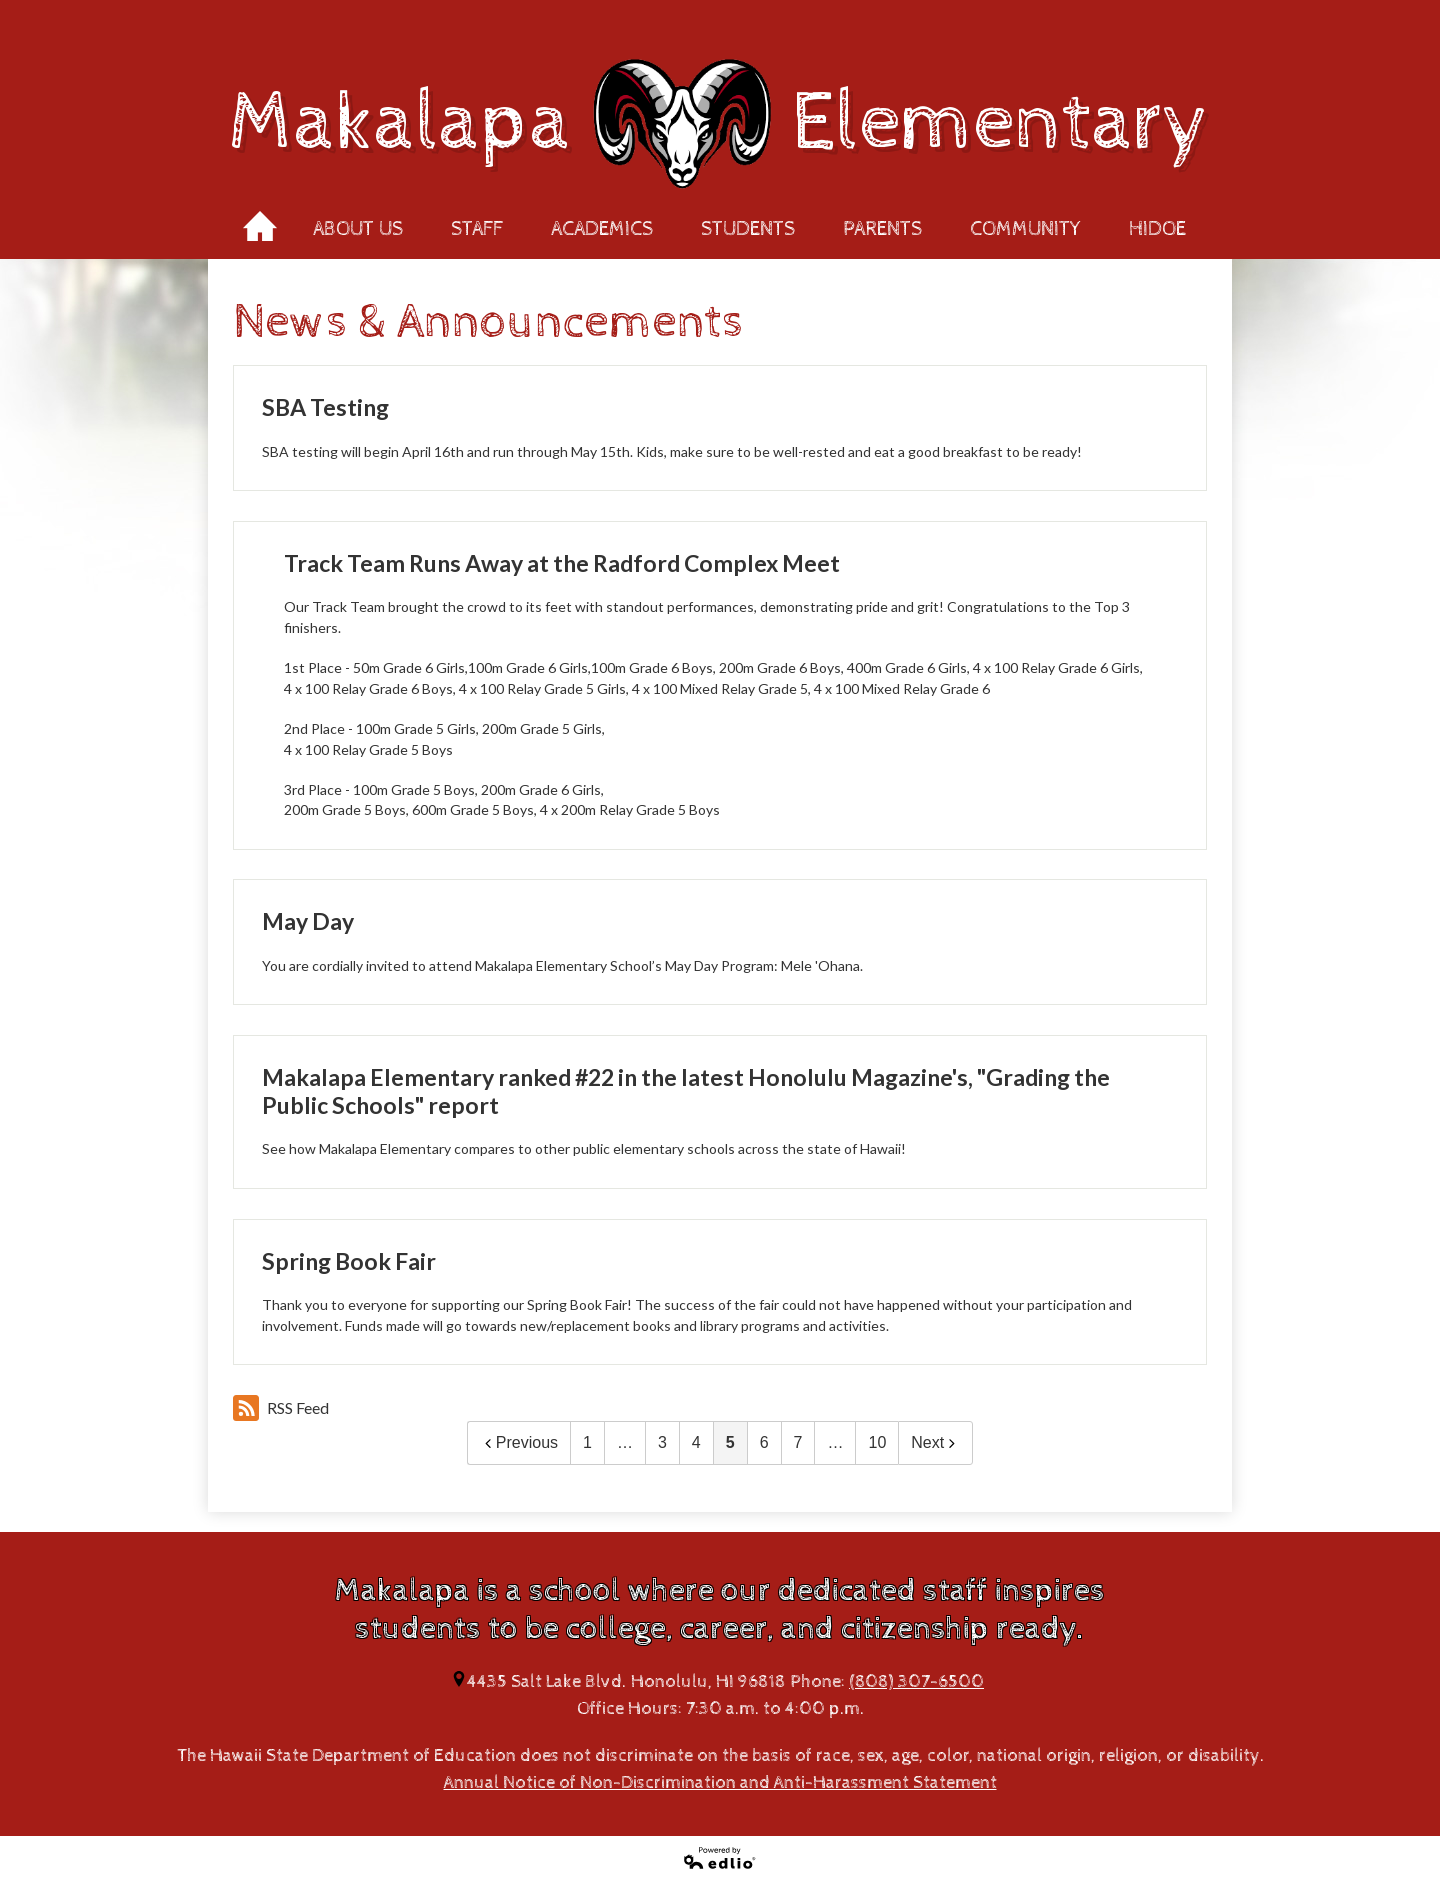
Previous (519, 1442)
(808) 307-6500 (916, 1681)
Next (935, 1442)
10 (877, 1442)
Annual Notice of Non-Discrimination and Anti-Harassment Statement (720, 1782)
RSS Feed (281, 1408)
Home (260, 220)
